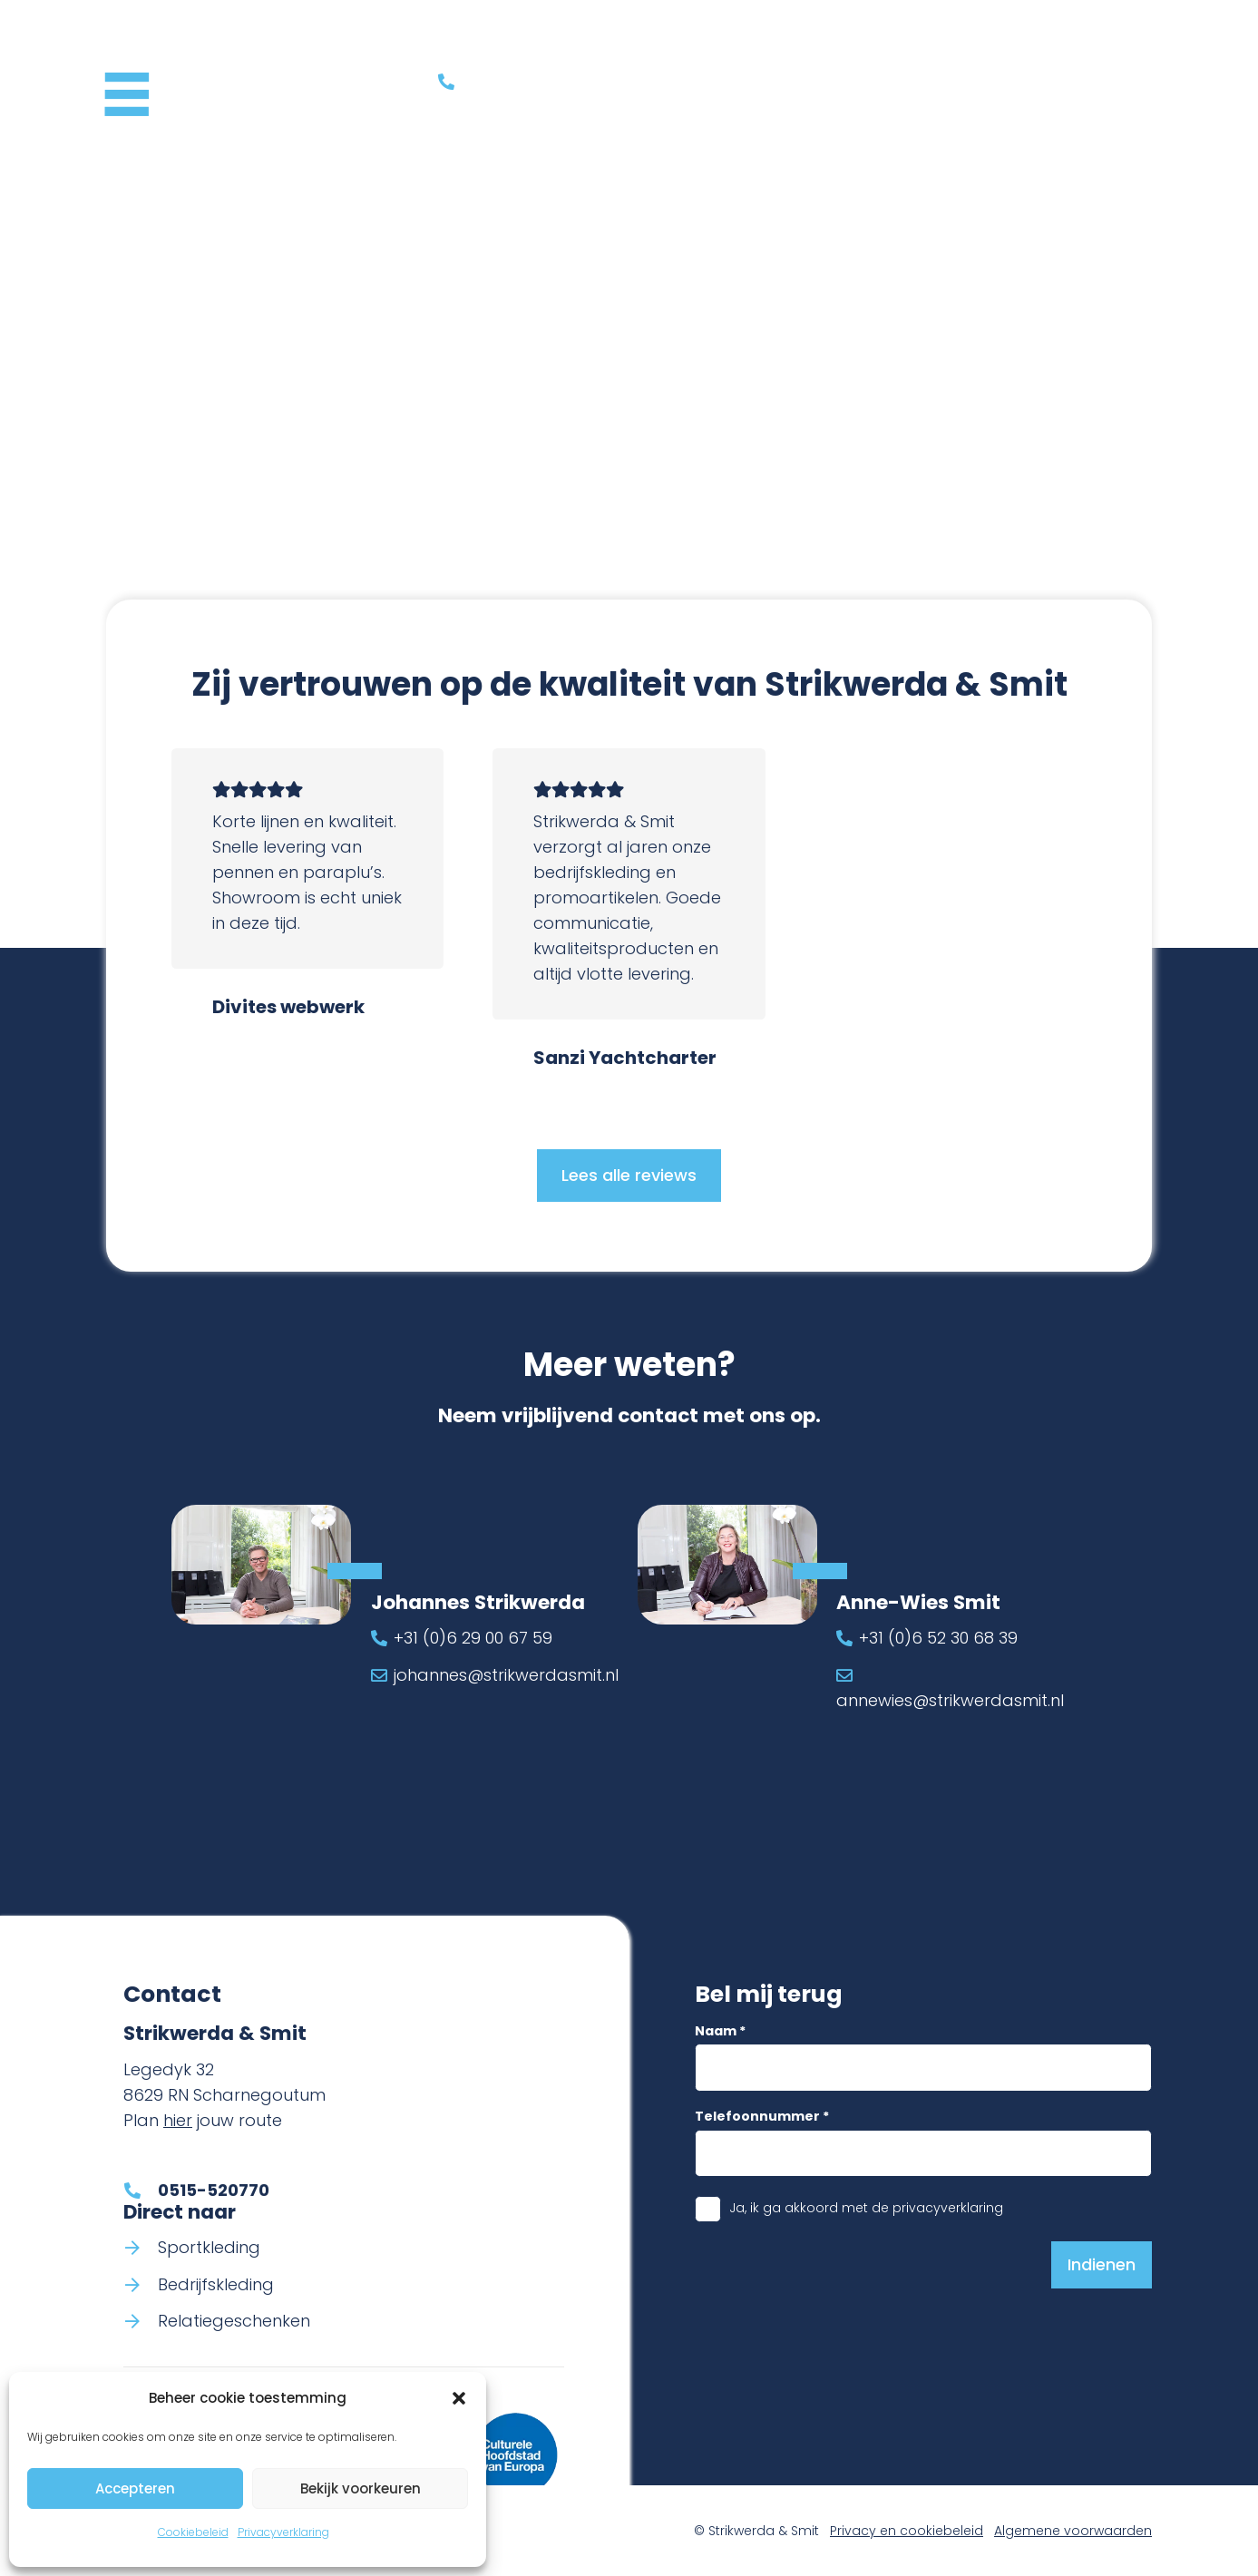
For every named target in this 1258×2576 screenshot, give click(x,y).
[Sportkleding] (140, 2247)
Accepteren (135, 2488)
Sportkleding (209, 2247)
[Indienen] (1101, 2264)
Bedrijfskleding (216, 2284)
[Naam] (924, 2067)
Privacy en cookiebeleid (906, 2531)
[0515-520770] (140, 2190)
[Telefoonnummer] (924, 2153)
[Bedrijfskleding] (140, 2285)
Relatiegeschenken (234, 2321)
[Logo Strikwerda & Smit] (211, 82)
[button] (459, 2398)
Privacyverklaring (283, 2532)
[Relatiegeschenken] (140, 2322)
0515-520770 (213, 2190)
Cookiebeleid (193, 2532)
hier (177, 2120)
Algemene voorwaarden (1073, 2531)
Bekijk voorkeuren (360, 2488)
